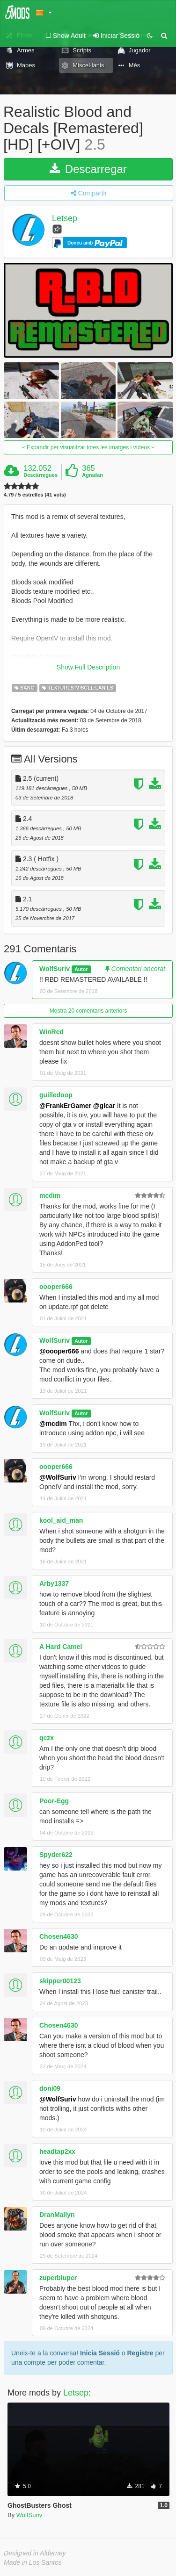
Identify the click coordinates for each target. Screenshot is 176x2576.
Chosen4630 (58, 1936)
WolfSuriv (54, 968)
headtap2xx (57, 2151)
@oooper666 (59, 1351)
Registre (140, 2353)
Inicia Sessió (100, 2353)
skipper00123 (60, 1981)
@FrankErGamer (65, 1105)
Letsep (64, 218)
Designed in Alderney (35, 2553)
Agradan (92, 475)
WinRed (51, 1032)
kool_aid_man (61, 1520)
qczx (46, 1737)
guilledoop (56, 1095)
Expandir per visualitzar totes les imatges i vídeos (88, 447)
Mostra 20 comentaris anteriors (88, 1010)
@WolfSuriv (57, 1477)
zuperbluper (58, 2277)
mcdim (49, 1195)
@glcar (104, 1105)
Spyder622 (56, 1854)
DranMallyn (56, 2214)
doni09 (49, 2088)
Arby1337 (54, 1583)
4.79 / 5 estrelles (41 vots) (35, 494)
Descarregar (88, 169)
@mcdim (53, 1423)
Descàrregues (40, 475)
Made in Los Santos (33, 2562)
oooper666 (56, 1286)
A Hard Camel (60, 1646)
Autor (81, 969)
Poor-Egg (54, 1801)
